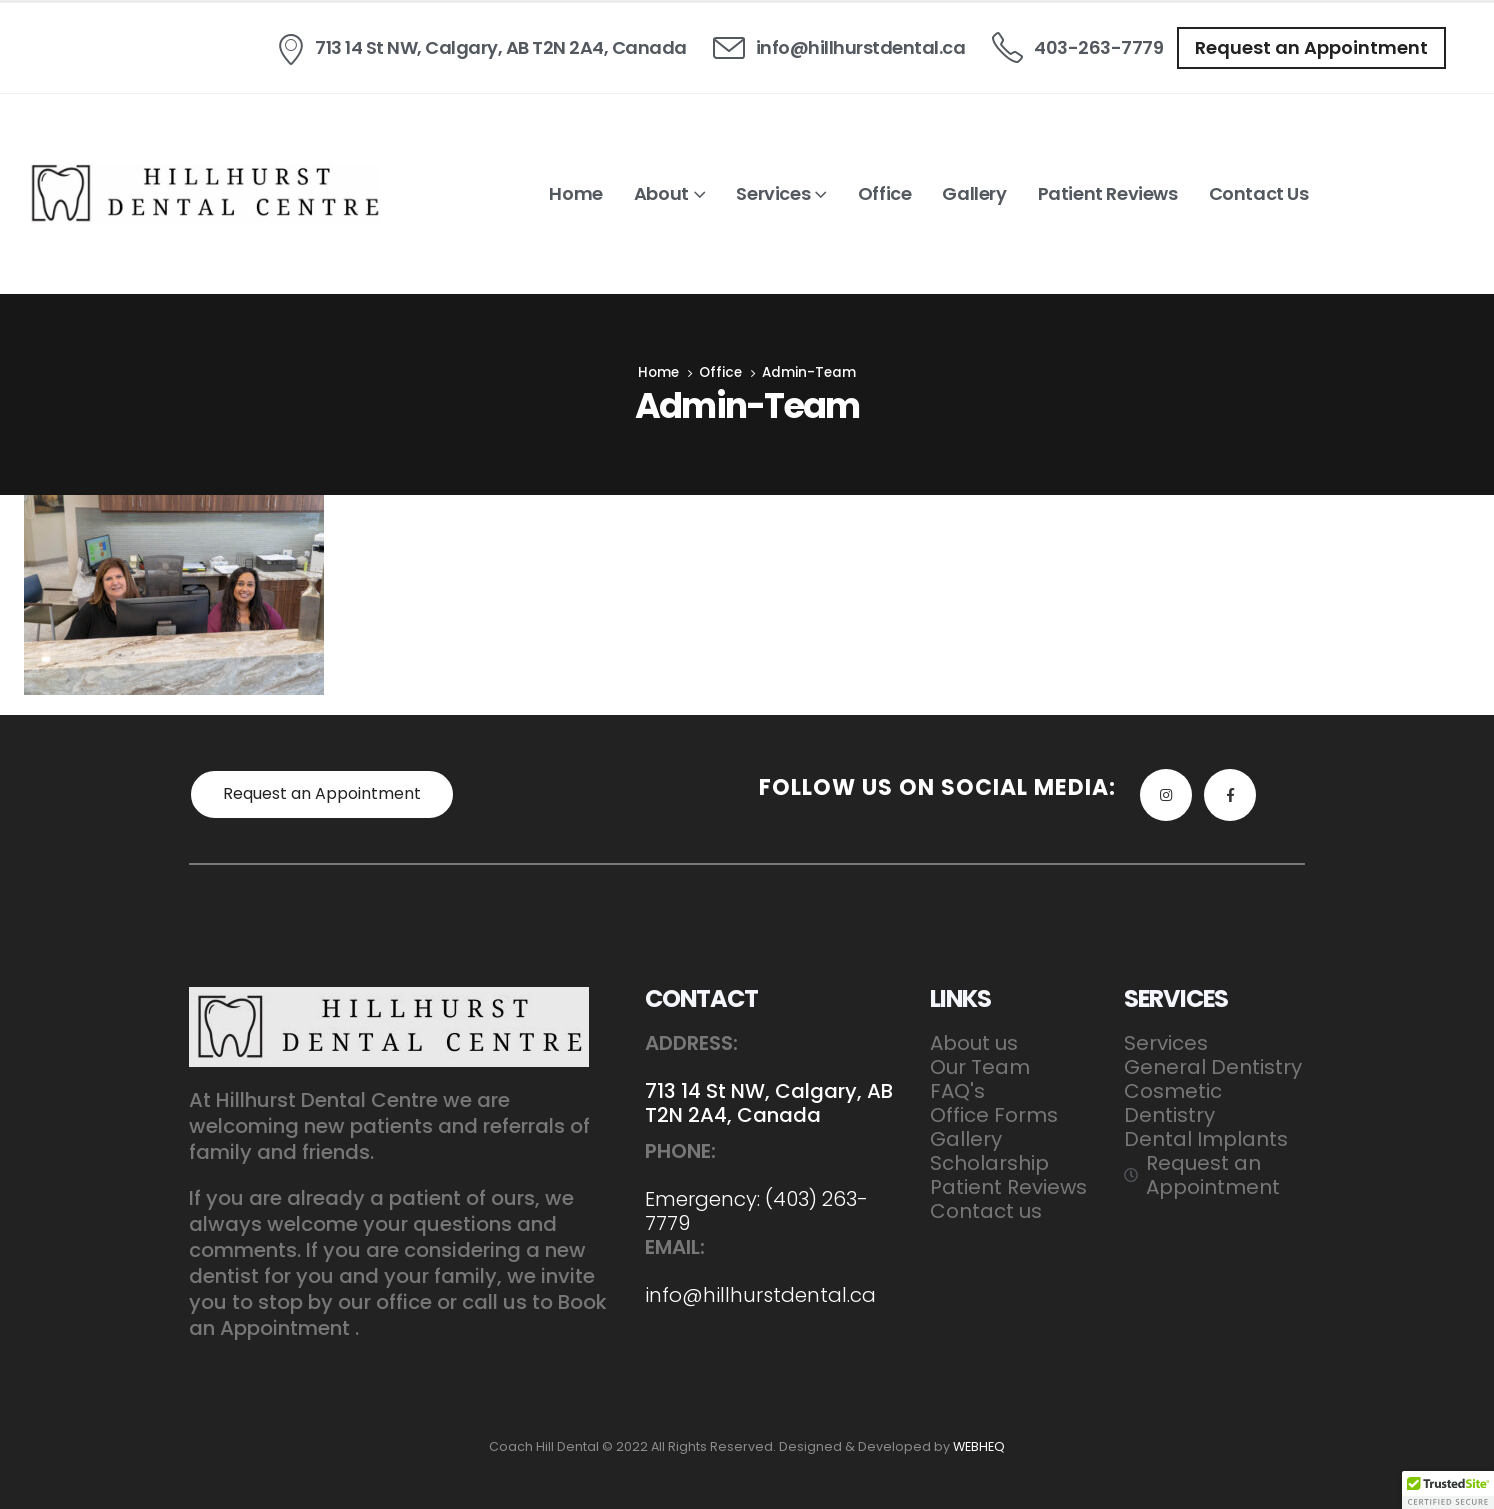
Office (885, 193)
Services (773, 193)
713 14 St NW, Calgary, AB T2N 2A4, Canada (769, 1103)
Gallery (974, 193)
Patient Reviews (1108, 193)
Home (575, 193)
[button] (1311, 48)
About (661, 193)
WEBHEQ (979, 1446)
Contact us (1259, 193)
